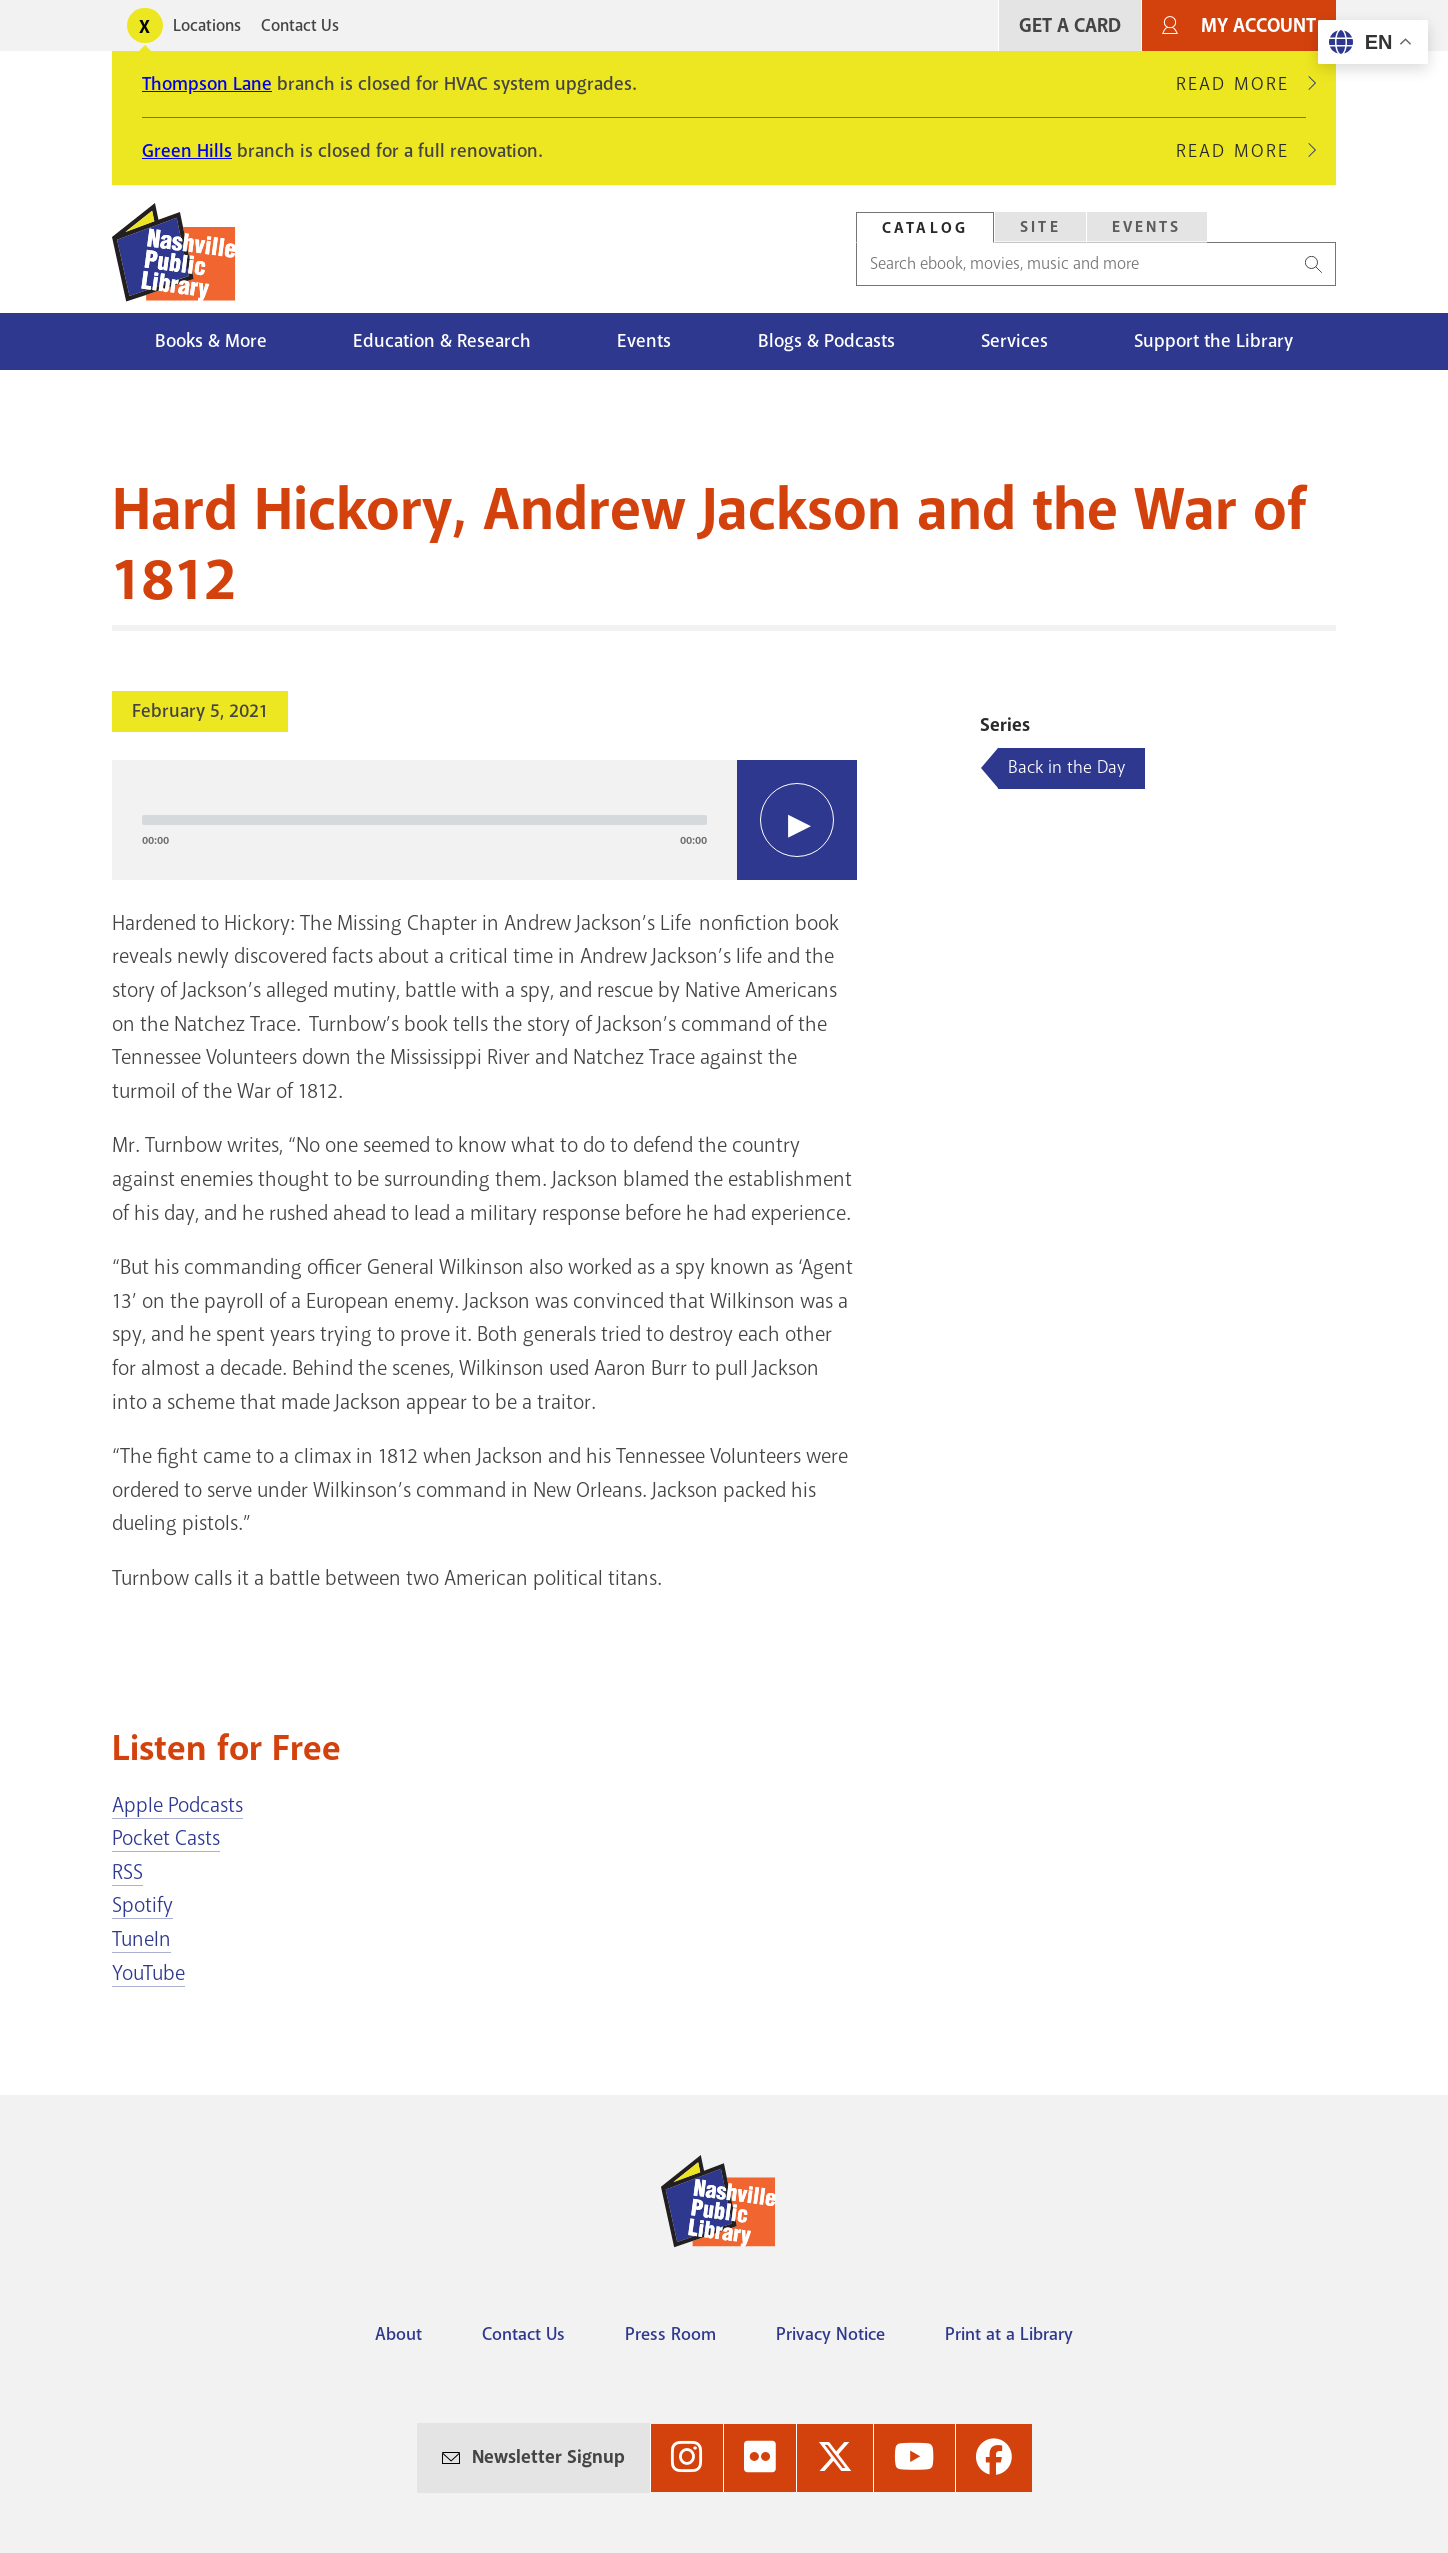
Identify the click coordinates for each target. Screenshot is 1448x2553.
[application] (484, 820)
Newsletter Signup (548, 2457)
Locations (207, 25)
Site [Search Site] (1040, 227)
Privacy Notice (830, 2334)
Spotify (142, 1905)
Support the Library (1213, 341)
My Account (1258, 25)
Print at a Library (1009, 2334)
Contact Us (300, 25)
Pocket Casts (166, 1838)
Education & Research (442, 341)
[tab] (925, 227)
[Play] (797, 820)
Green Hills (187, 151)
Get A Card (1070, 25)
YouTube (148, 1973)
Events (644, 341)
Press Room (670, 2334)
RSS (127, 1872)
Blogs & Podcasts (826, 341)
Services (1014, 341)
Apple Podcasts (177, 1805)
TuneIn (141, 1939)
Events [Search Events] (1147, 227)
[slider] (424, 820)
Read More (1241, 84)
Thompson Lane (207, 84)
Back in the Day (1066, 767)
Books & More (211, 341)
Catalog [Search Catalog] (925, 228)
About (398, 2334)
